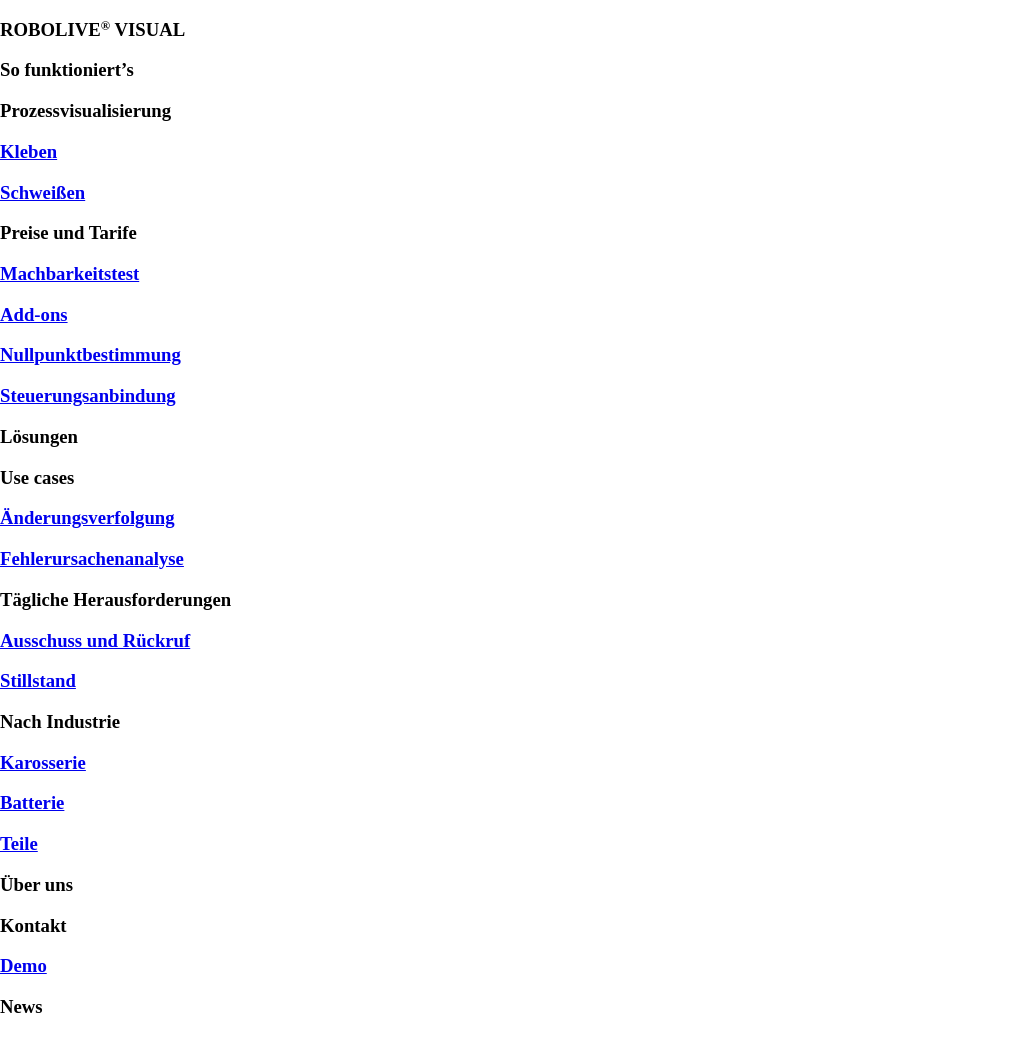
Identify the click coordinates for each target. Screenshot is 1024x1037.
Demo (23, 965)
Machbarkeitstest (69, 273)
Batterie (32, 802)
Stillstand (38, 680)
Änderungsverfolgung (87, 517)
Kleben (28, 151)
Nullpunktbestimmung (90, 354)
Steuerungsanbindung (88, 395)
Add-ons (34, 314)
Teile (19, 843)
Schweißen (42, 192)
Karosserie (43, 762)
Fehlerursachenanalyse (92, 558)
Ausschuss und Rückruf (95, 640)
